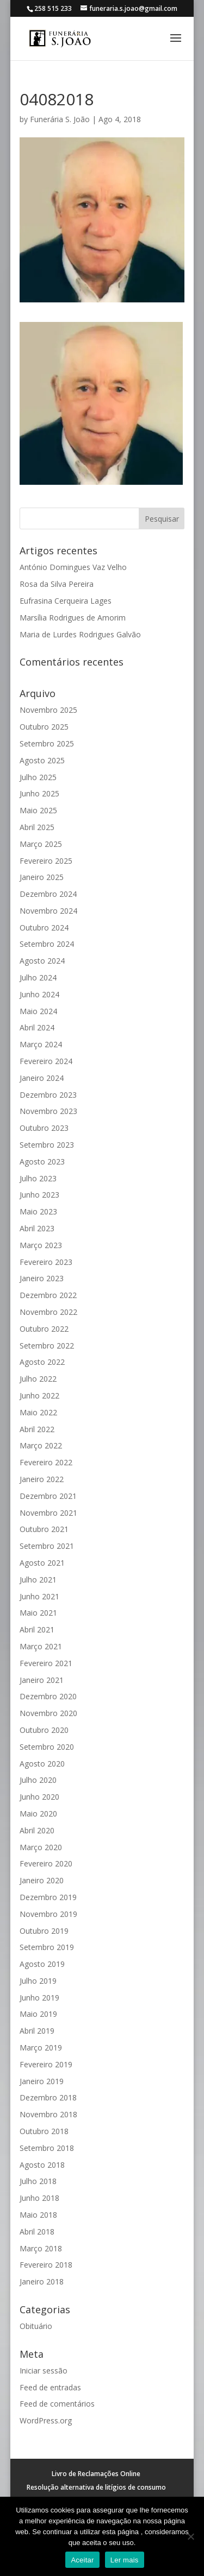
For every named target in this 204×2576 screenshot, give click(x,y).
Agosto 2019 (42, 1964)
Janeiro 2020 (42, 1880)
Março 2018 (41, 2248)
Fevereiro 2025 (46, 861)
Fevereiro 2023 (46, 1262)
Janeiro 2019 (42, 2081)
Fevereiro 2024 (46, 1061)
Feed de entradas (50, 2387)
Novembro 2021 (48, 1513)
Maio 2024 (38, 1011)
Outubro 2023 (44, 1128)
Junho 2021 (39, 1596)
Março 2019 (41, 2047)
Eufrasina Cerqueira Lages (66, 601)
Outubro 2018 (44, 2131)
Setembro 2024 (47, 944)
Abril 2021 (37, 1629)
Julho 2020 (38, 1780)
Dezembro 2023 (48, 1095)
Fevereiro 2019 (46, 2064)
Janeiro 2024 (42, 1078)
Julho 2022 (38, 1379)
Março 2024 (41, 1044)
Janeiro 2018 (42, 2281)
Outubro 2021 (44, 1529)
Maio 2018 (38, 2215)
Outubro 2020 (44, 1730)
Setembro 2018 (47, 2148)
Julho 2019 (38, 1981)
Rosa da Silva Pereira (57, 584)
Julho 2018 (38, 2181)
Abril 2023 (37, 1228)
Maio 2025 (38, 810)
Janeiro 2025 (42, 877)
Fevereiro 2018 (46, 2264)
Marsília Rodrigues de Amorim (73, 617)
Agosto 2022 (42, 1362)
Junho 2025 (39, 793)
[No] (190, 2536)
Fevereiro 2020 (46, 1863)
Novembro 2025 (48, 710)
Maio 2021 (38, 1612)
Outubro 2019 (44, 1931)
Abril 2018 (37, 2231)
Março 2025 (41, 844)
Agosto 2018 (42, 2165)
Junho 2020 (39, 1797)
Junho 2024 (39, 994)
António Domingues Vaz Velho (73, 567)
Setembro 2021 (47, 1546)
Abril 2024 (37, 1027)
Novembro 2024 (48, 911)
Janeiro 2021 (42, 1680)
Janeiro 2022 (42, 1479)
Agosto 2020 (42, 1763)
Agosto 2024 (42, 960)
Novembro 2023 (48, 1111)
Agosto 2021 (42, 1563)
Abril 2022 (37, 1429)
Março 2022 (41, 1445)
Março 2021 (41, 1646)
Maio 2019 (38, 2014)
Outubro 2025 (44, 726)
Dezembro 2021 (48, 1496)
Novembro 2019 (48, 1914)
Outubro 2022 (44, 1329)
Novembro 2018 (48, 2114)
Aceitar (82, 2560)
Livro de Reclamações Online (96, 2473)
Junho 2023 (39, 1194)
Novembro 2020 (48, 1713)
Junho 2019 (39, 1997)
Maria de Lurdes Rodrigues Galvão (80, 634)
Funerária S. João (60, 119)
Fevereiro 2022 (46, 1462)
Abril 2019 (37, 2031)
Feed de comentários (57, 2403)
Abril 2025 (37, 827)
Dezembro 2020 (48, 1696)
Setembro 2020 (47, 1747)
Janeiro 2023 (42, 1278)
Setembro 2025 (47, 743)
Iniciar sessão (43, 2370)
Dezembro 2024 (48, 894)
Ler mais (124, 2560)
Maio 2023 (38, 1211)
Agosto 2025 (42, 760)
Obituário (36, 2326)
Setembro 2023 (47, 1145)
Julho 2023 (38, 1178)
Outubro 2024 (44, 927)
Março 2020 (41, 1847)
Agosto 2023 (42, 1161)
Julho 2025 (38, 777)
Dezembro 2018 (48, 2097)
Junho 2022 (39, 1395)
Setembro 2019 (47, 1947)
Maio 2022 (38, 1412)
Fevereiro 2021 (46, 1663)
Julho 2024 (38, 977)
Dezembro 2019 (48, 1897)
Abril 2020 (37, 1830)
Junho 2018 (39, 2198)
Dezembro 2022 (48, 1295)
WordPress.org (46, 2420)
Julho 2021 (38, 1579)
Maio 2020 (38, 1813)
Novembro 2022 (48, 1312)
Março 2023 (41, 1245)
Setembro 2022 (47, 1345)
